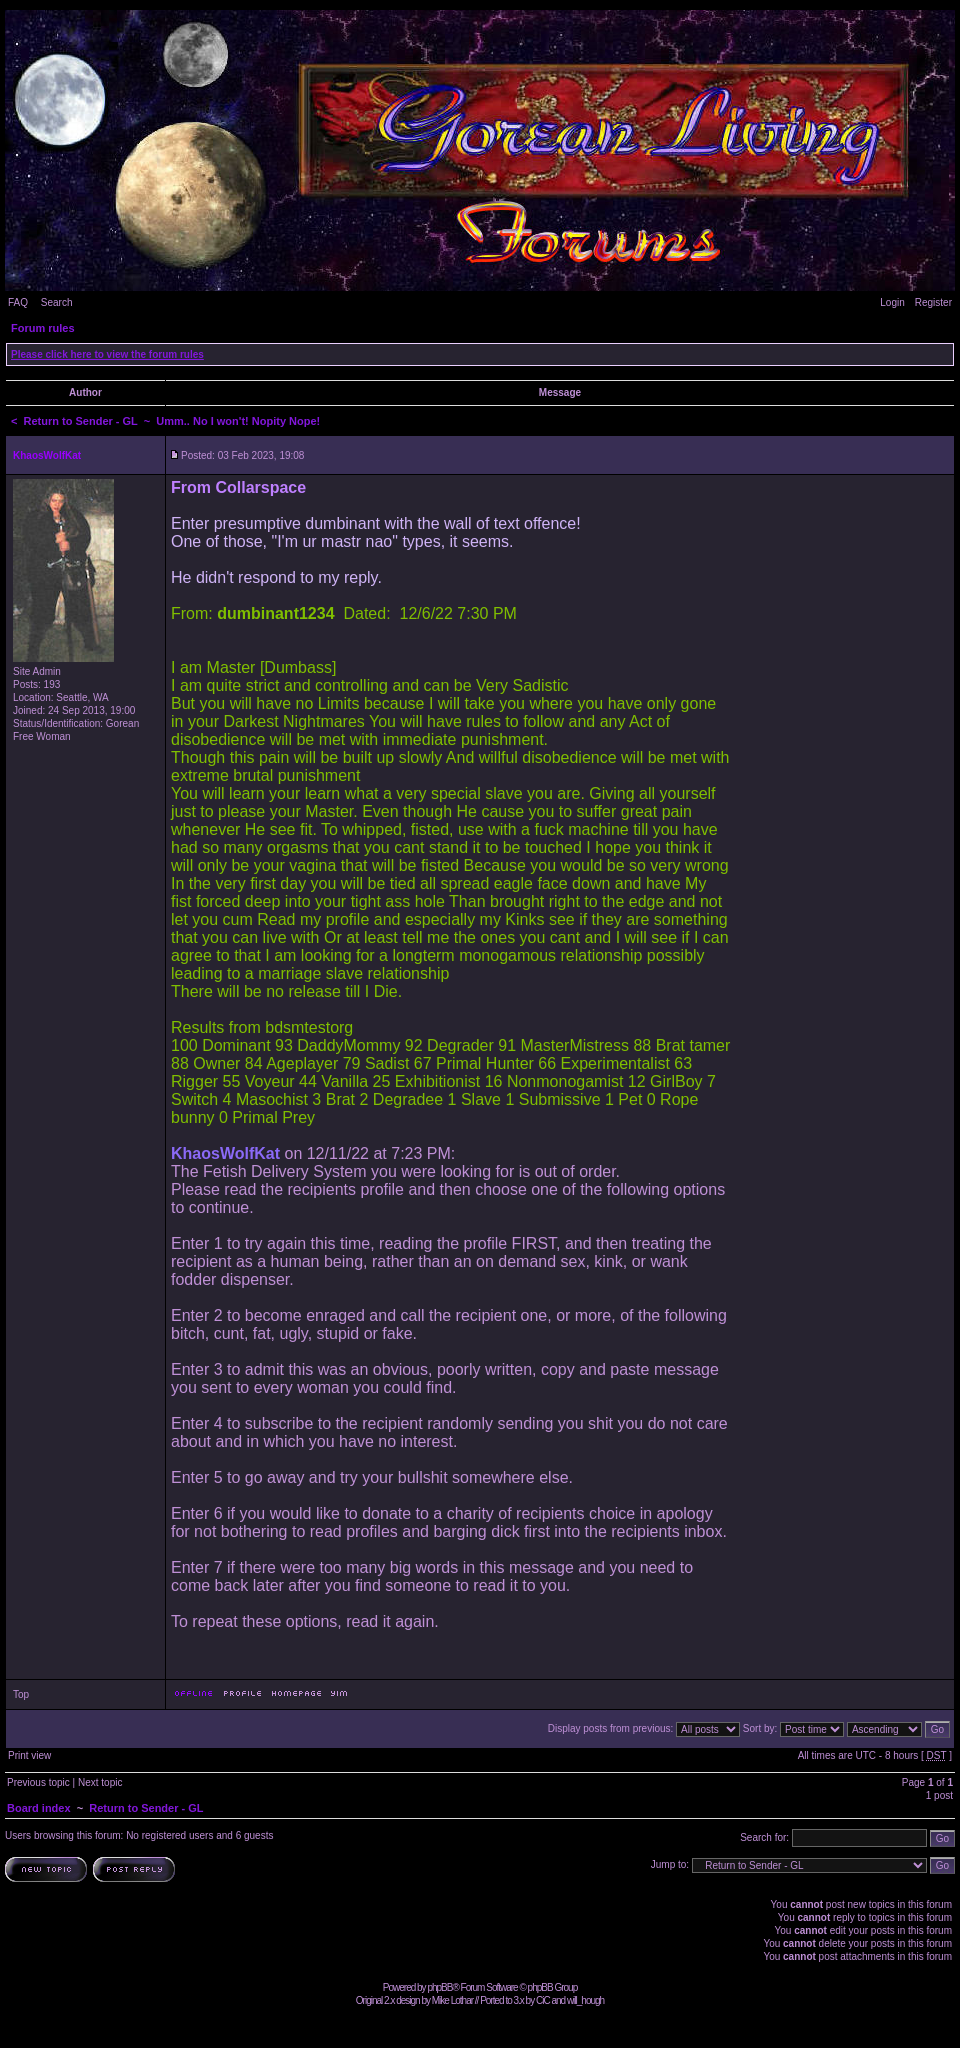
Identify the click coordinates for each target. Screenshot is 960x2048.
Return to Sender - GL (81, 421)
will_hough (585, 2000)
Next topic (100, 1782)
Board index (39, 1808)
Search (57, 302)
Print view (29, 1755)
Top (21, 1694)
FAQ (18, 302)
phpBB (439, 1987)
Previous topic (38, 1782)
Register (933, 302)
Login (892, 302)
